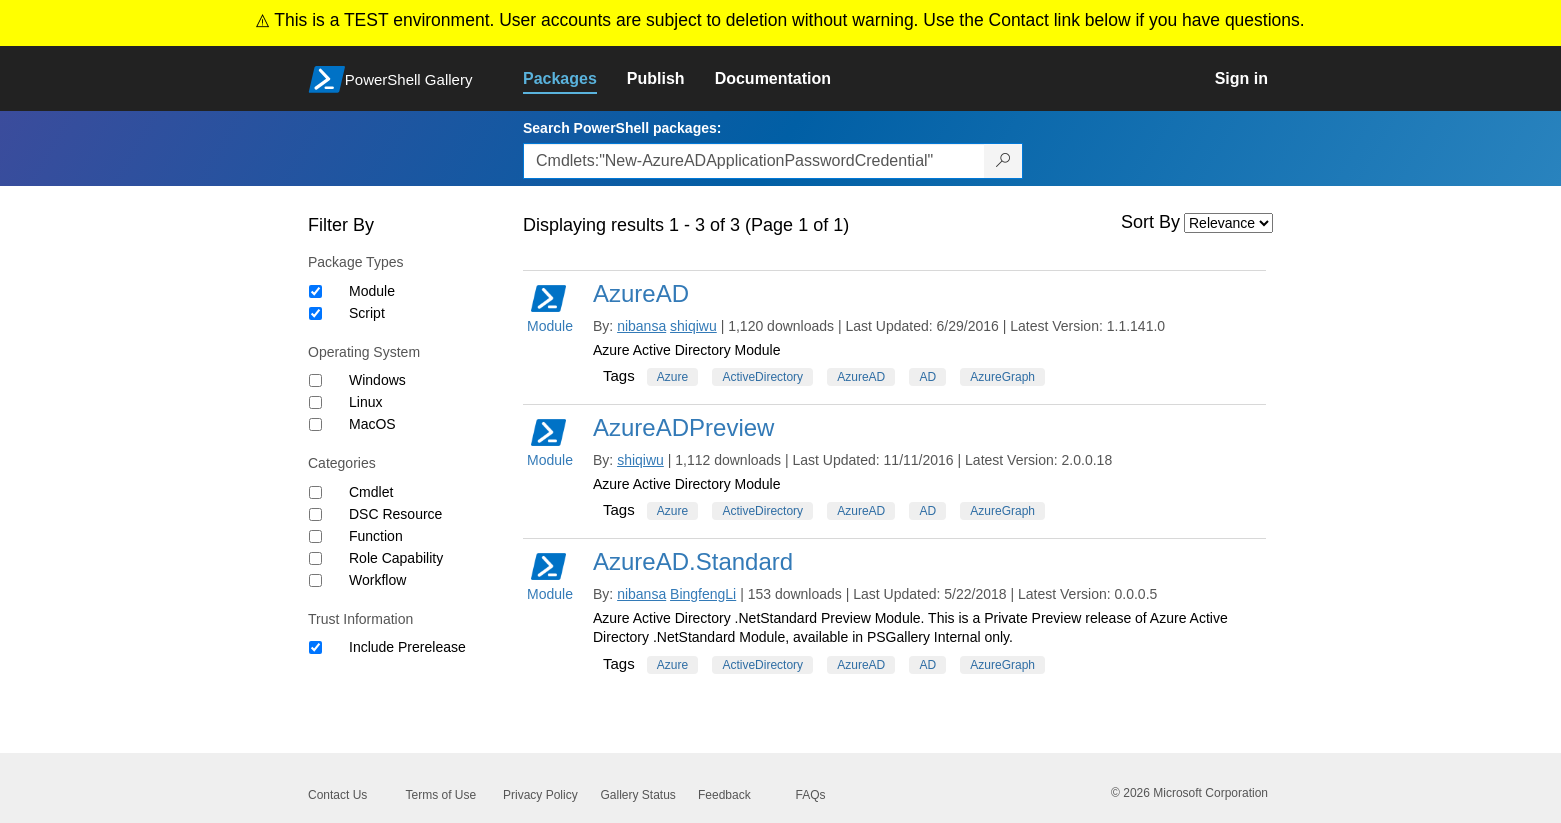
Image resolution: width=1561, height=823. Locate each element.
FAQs (811, 795)
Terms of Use (441, 795)
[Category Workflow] (315, 580)
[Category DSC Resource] (315, 514)
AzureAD (641, 293)
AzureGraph (1002, 377)
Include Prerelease (407, 647)
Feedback (724, 795)
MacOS (372, 424)
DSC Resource (395, 514)
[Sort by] (1228, 223)
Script (367, 313)
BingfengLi (703, 594)
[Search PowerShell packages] (1003, 161)
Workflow (377, 580)
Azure (672, 377)
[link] (575, 79)
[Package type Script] (315, 313)
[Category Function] (315, 536)
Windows (377, 380)
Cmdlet (371, 492)
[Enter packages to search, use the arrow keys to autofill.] (754, 161)
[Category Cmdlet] (315, 492)
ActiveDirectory (762, 377)
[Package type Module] (315, 291)
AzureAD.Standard (693, 561)
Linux (365, 402)
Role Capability (396, 558)
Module (372, 291)
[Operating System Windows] (315, 380)
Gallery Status (638, 795)
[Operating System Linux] (315, 402)
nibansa (641, 326)
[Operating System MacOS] (315, 424)
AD (927, 377)
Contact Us (337, 795)
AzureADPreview (683, 427)
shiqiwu (693, 326)
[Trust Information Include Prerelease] (315, 647)
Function (376, 536)
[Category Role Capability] (315, 558)
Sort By (1150, 222)
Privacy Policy (540, 795)
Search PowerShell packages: (622, 128)
